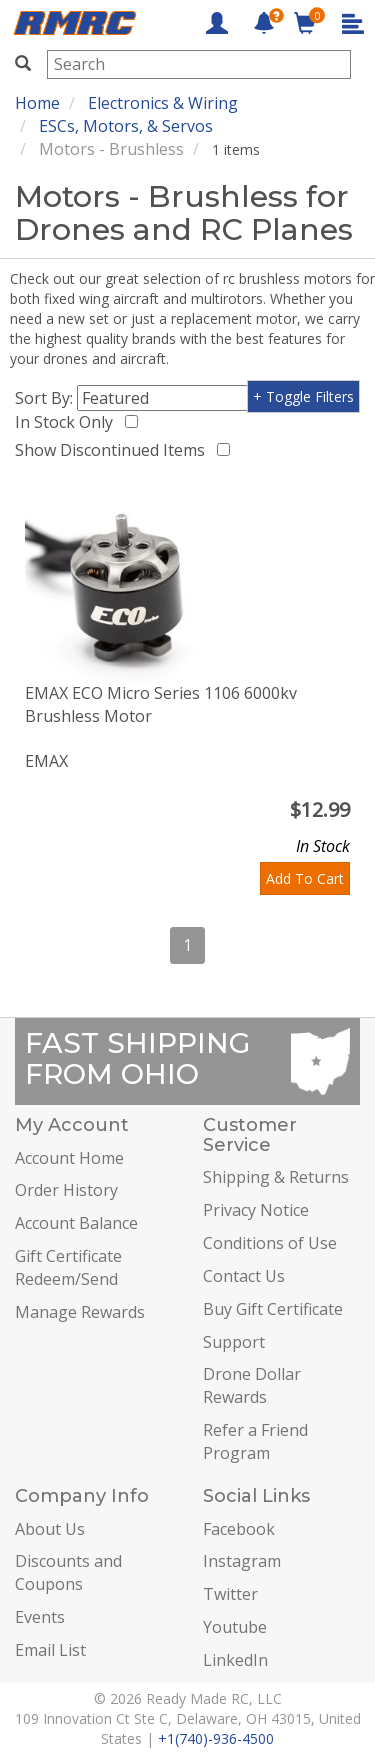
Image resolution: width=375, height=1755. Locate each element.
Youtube (235, 1627)
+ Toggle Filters (303, 396)
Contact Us (244, 1276)
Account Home (69, 1158)
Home (37, 103)
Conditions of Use (270, 1243)
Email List (50, 1650)
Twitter (230, 1594)
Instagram (242, 1561)
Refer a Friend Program (255, 1441)
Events (40, 1617)
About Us (50, 1529)
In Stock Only (68, 422)
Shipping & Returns (276, 1177)
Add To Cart (305, 878)
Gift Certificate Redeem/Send (68, 1267)
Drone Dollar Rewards (252, 1385)
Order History (66, 1190)
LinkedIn (235, 1660)
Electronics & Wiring (163, 103)
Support (234, 1342)
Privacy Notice (256, 1210)
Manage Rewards (80, 1312)
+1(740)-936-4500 (216, 1738)
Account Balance (76, 1223)
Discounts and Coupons (68, 1572)
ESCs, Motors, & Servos (126, 126)
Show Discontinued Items (114, 450)
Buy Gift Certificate (273, 1309)
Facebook (239, 1529)
